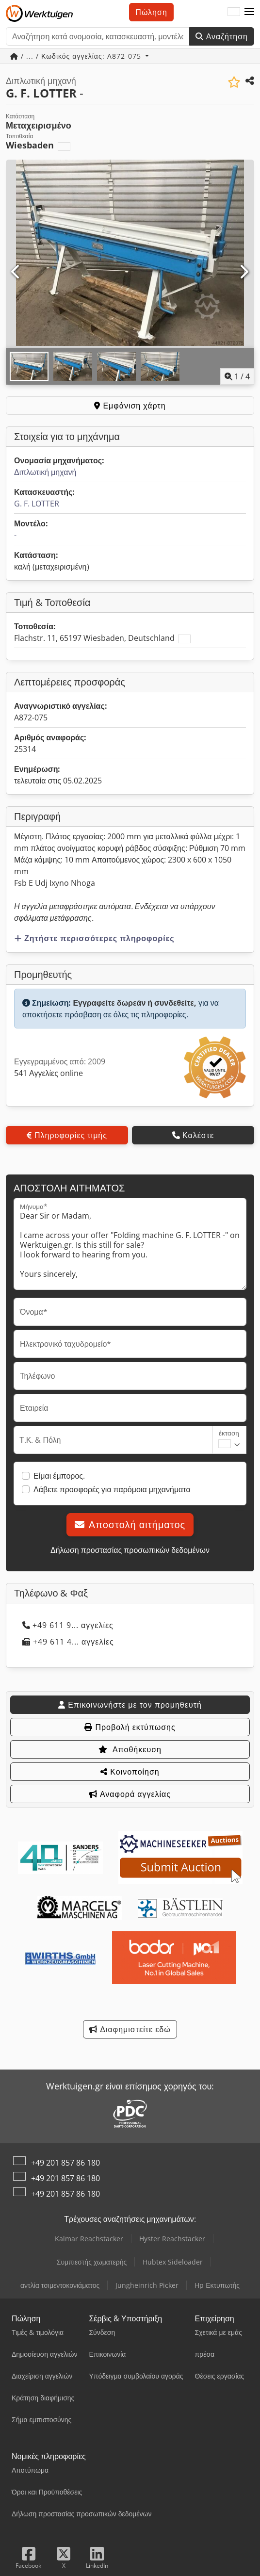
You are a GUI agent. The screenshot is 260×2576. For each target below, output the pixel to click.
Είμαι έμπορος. (59, 1475)
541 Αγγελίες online (48, 1073)
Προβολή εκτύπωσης (129, 1727)
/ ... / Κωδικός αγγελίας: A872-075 (77, 56)
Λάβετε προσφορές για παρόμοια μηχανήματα (112, 1489)
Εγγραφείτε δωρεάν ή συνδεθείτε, (134, 1002)
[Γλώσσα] (234, 12)
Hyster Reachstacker (172, 2238)
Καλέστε (193, 1135)
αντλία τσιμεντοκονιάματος (59, 2285)
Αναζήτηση (221, 36)
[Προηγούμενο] (16, 272)
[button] (249, 12)
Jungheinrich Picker (147, 2285)
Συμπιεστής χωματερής (92, 2261)
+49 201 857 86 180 (65, 2162)
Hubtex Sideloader (173, 2261)
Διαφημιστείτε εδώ (129, 2029)
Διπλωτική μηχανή (45, 472)
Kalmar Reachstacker (89, 2238)
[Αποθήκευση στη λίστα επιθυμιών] (234, 82)
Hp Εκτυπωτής (217, 2285)
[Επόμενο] (243, 272)
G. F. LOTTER (36, 503)
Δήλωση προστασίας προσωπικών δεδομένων (130, 1550)
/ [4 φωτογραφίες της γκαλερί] (237, 376)
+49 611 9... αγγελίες (68, 1625)
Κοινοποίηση (130, 1771)
